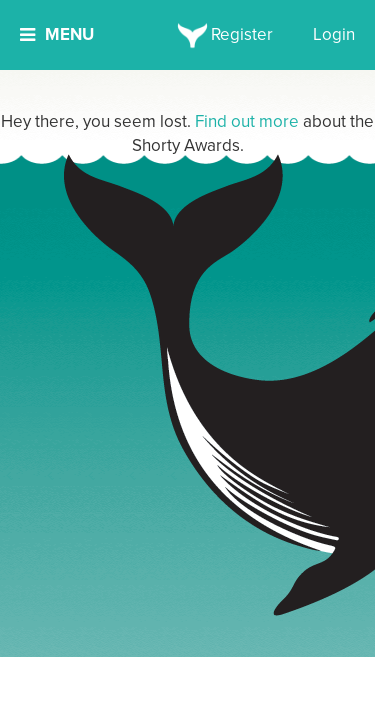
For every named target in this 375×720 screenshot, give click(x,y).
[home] (187, 35)
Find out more (247, 121)
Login (334, 34)
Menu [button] (57, 34)
